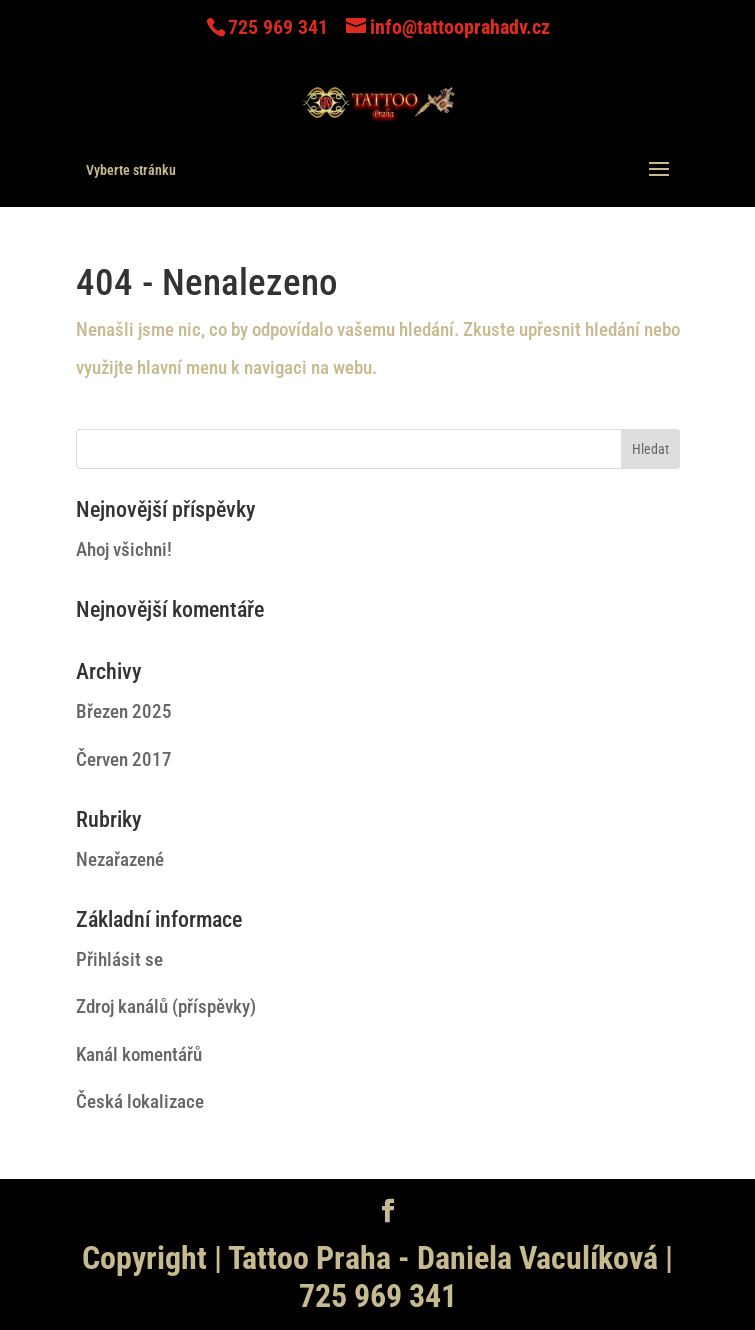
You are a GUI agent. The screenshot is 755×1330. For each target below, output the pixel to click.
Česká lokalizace (140, 1101)
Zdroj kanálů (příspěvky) (166, 1006)
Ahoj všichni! (124, 549)
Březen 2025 (124, 711)
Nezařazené (120, 859)
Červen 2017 (124, 759)
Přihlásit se (119, 959)
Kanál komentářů (139, 1054)
